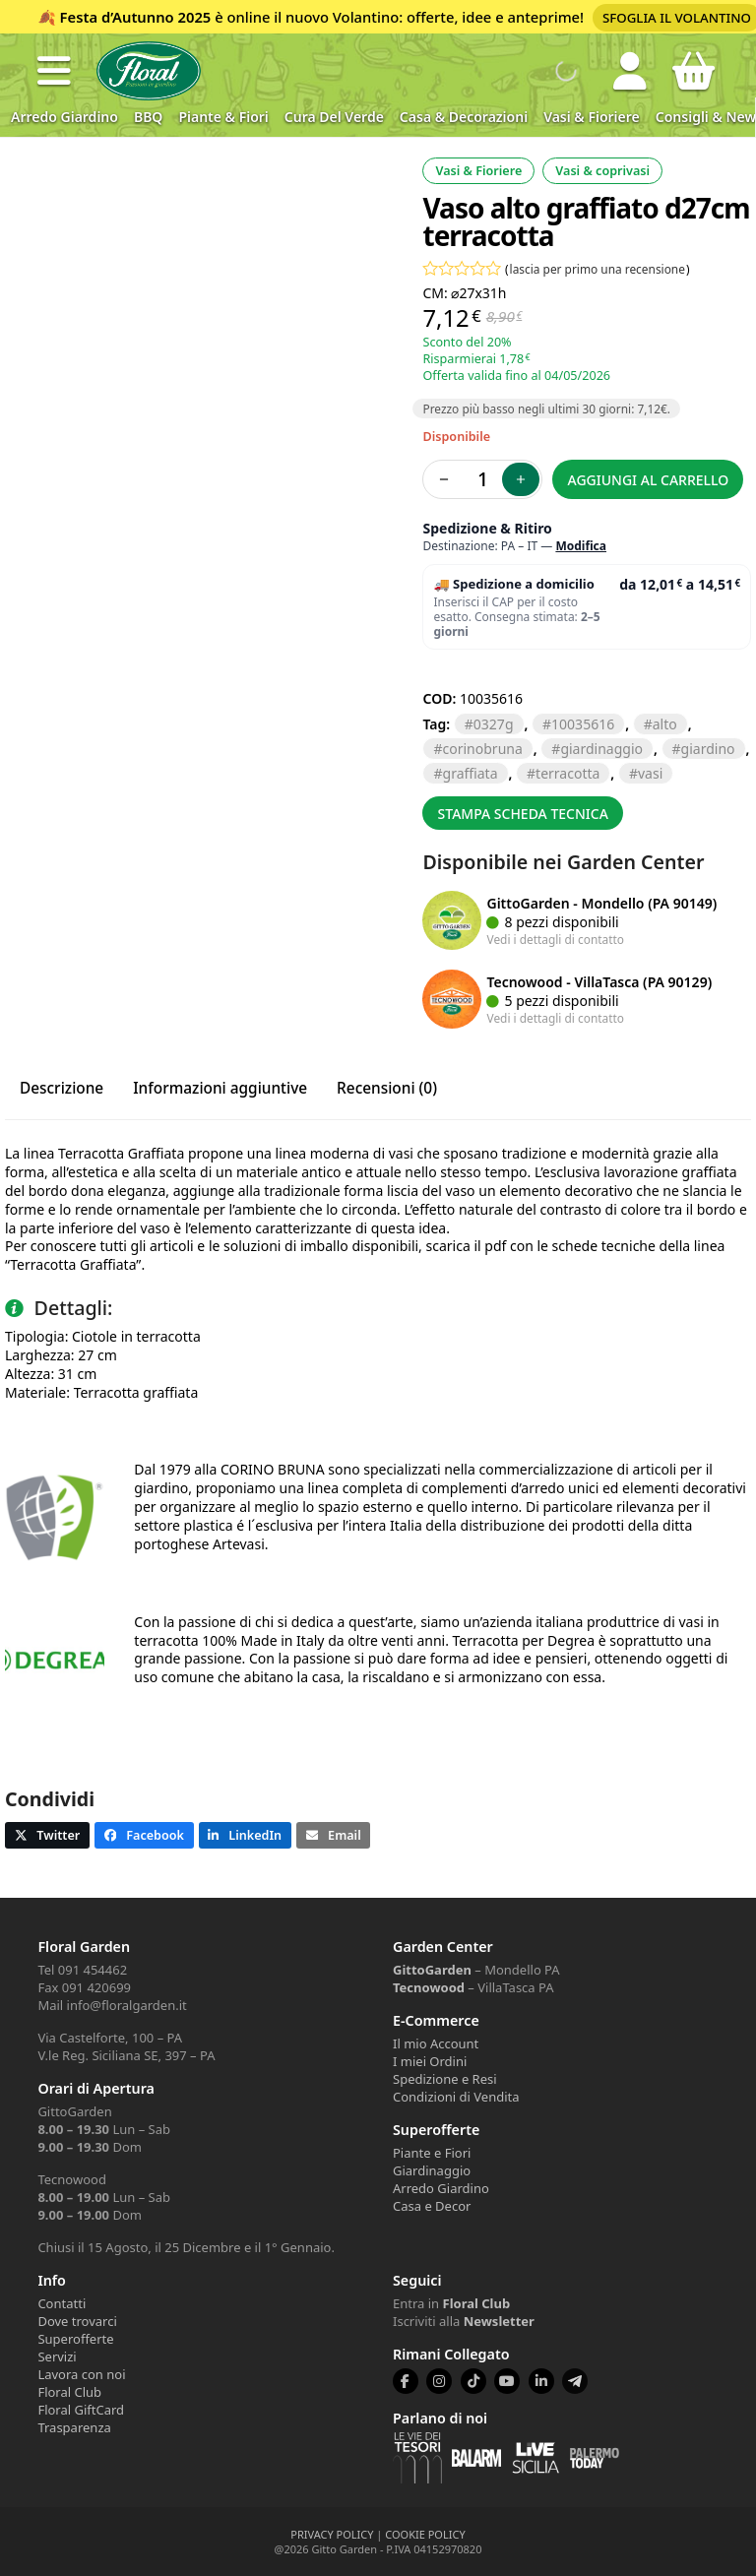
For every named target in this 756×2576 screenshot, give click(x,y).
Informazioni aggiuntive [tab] (220, 1088)
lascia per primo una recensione (597, 269)
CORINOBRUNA (483, 748)
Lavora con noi (81, 2374)
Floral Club (69, 2392)
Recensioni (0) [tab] (387, 1088)
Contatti (61, 2303)
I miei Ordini (430, 2061)
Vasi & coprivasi (602, 170)
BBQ (148, 116)
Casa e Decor (432, 2206)
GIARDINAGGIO (601, 748)
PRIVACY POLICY (331, 2534)
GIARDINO (708, 748)
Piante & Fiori (223, 116)
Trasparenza (73, 2427)
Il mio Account (435, 2043)
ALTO (665, 724)
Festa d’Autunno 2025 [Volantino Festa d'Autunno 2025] (136, 17)
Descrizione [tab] (61, 1088)
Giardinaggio (432, 2170)
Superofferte (75, 2339)
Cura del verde (334, 116)
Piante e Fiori (432, 2153)
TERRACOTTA (567, 773)
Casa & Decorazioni (464, 116)
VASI (650, 773)
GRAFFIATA (470, 773)
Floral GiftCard (80, 2410)
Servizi (56, 2356)
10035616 (582, 724)
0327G (493, 724)
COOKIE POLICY (425, 2534)
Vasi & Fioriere (591, 116)
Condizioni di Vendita (456, 2096)
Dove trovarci (76, 2321)
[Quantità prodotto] (482, 479)
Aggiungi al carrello (648, 480)
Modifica (580, 545)
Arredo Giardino (64, 116)
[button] (54, 70)
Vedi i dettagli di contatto (555, 939)
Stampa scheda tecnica (523, 813)
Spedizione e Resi (445, 2079)
